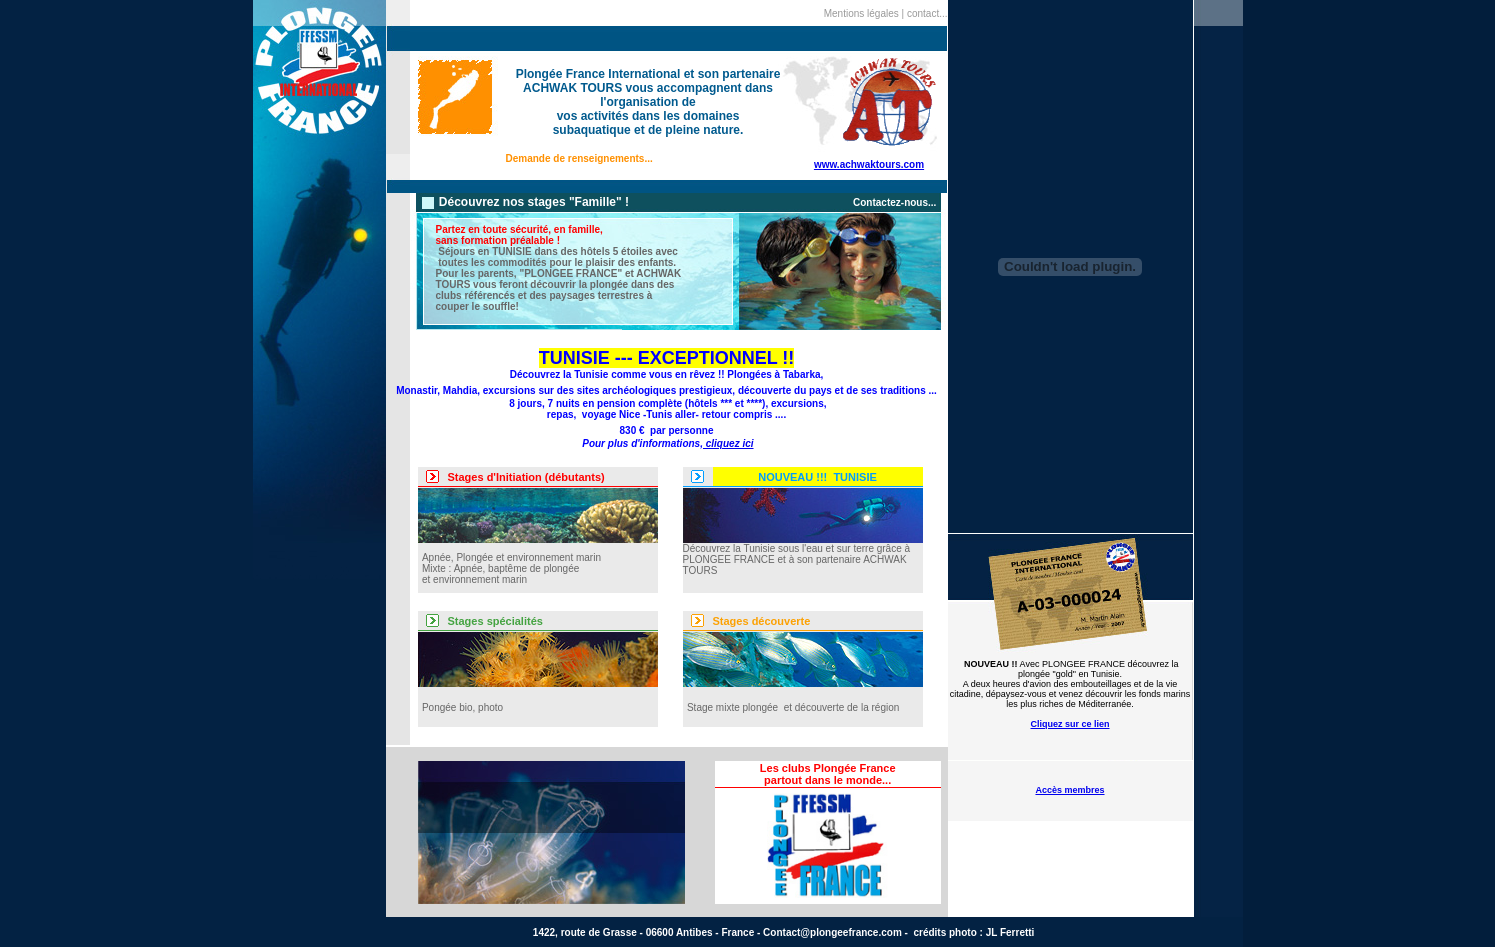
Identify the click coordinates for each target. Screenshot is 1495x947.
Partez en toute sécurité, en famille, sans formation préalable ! (519, 235)
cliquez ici (728, 443)
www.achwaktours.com (869, 164)
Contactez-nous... (894, 202)
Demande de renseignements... (579, 158)
